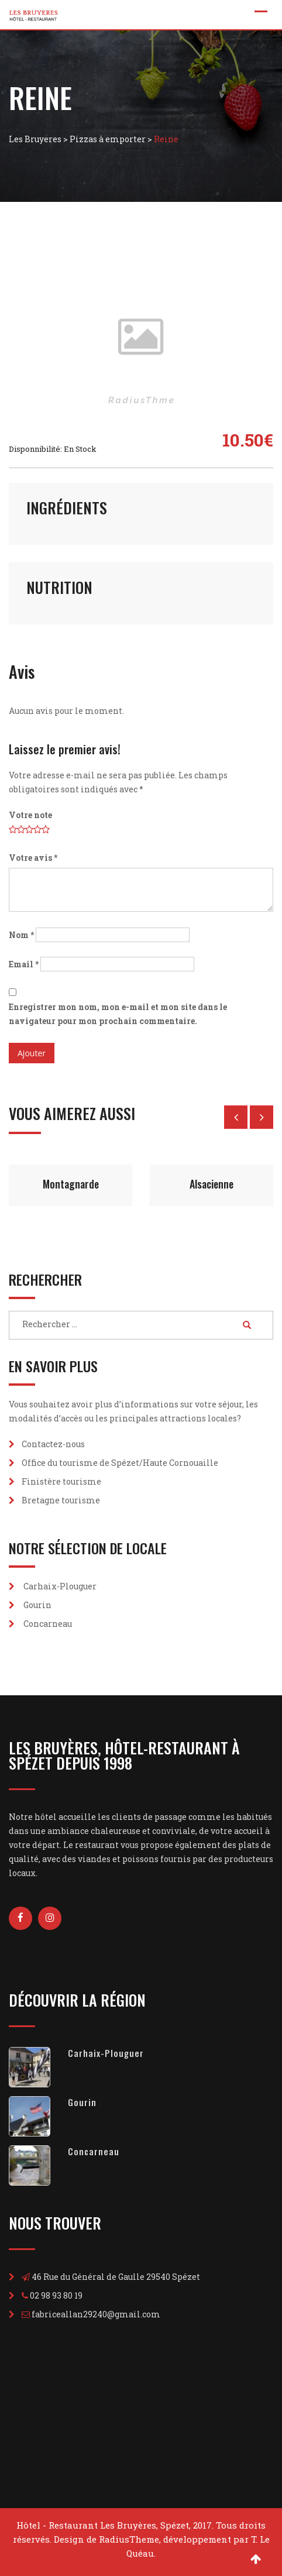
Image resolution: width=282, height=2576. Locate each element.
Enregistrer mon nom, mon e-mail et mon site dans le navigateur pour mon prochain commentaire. (118, 1013)
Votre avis (33, 857)
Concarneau (47, 1623)
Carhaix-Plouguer (60, 1586)
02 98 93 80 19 (56, 2295)
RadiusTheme (129, 2539)
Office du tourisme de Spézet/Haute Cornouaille (120, 1462)
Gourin (37, 1604)
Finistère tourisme (61, 1481)
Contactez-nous (53, 1444)
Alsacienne (211, 1183)
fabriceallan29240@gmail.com (96, 2314)
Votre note (30, 814)
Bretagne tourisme (61, 1500)
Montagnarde (71, 1183)
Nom (21, 934)
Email (24, 964)
